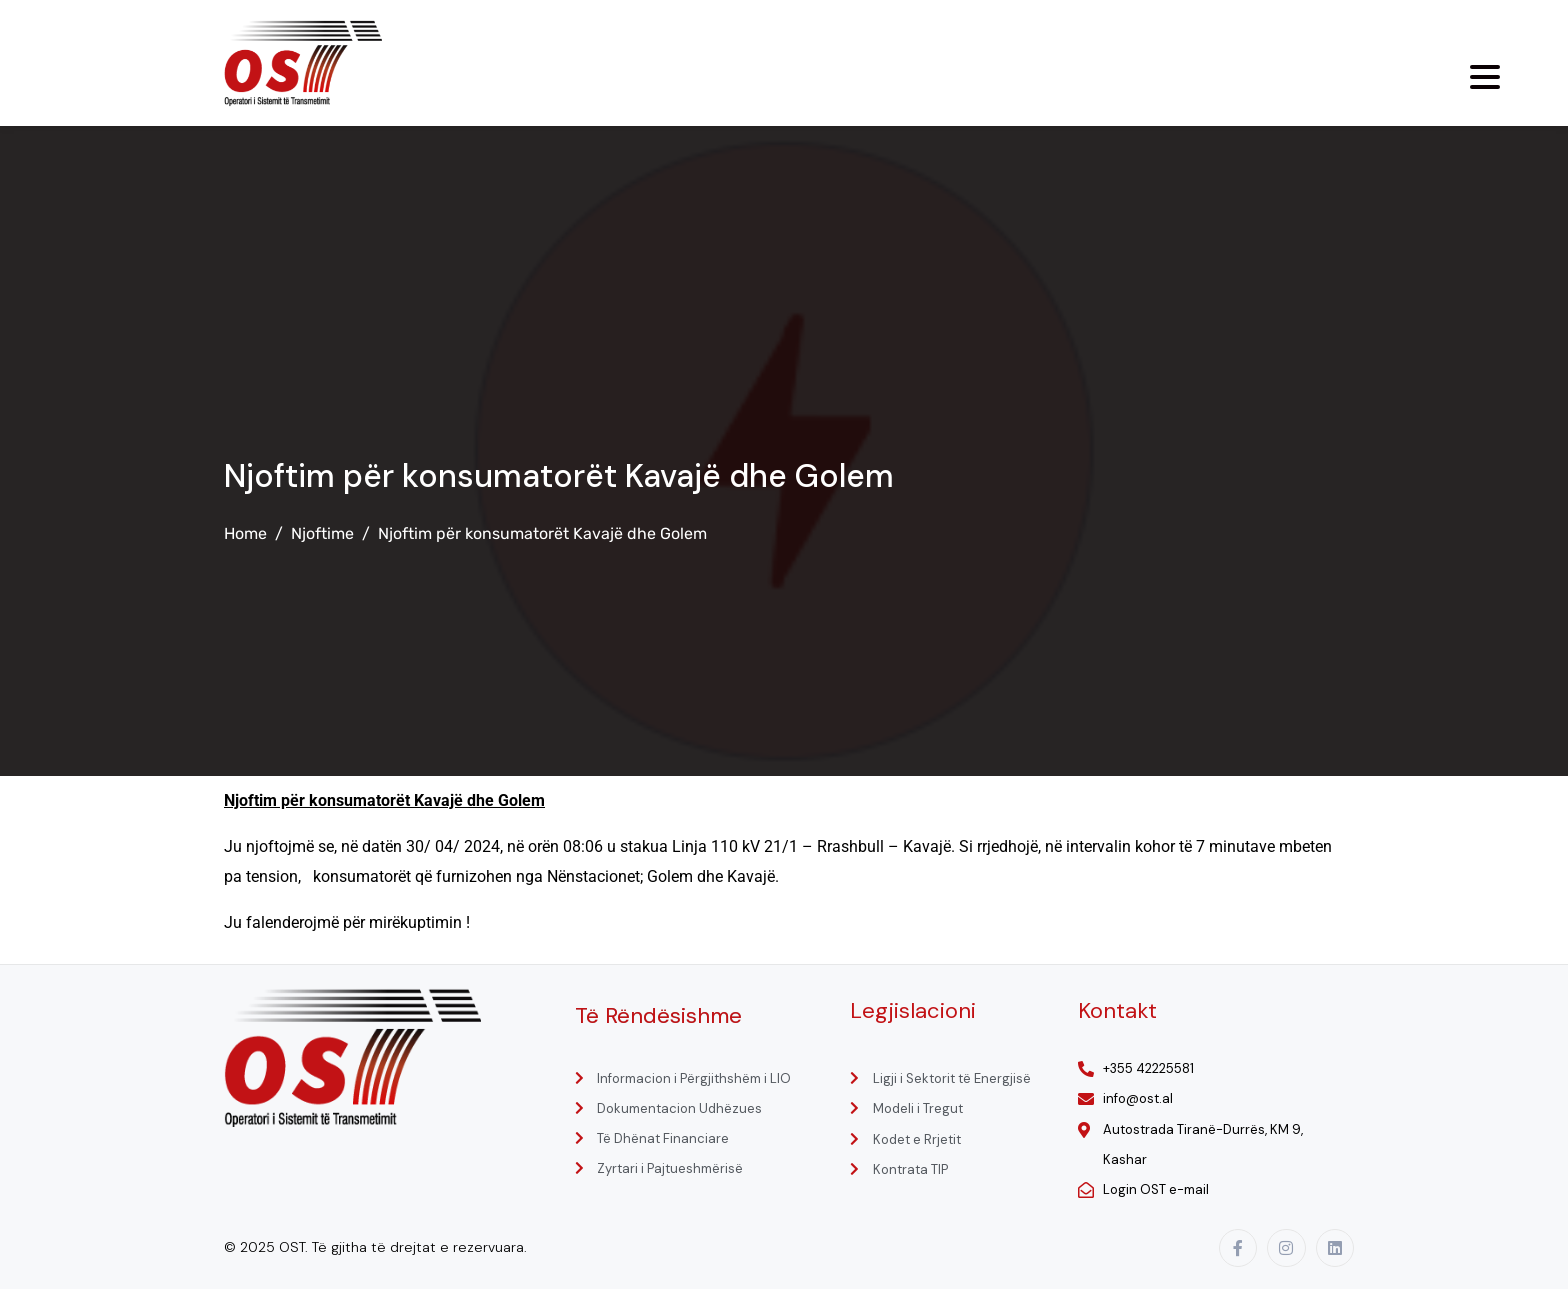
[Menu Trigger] (1485, 77)
